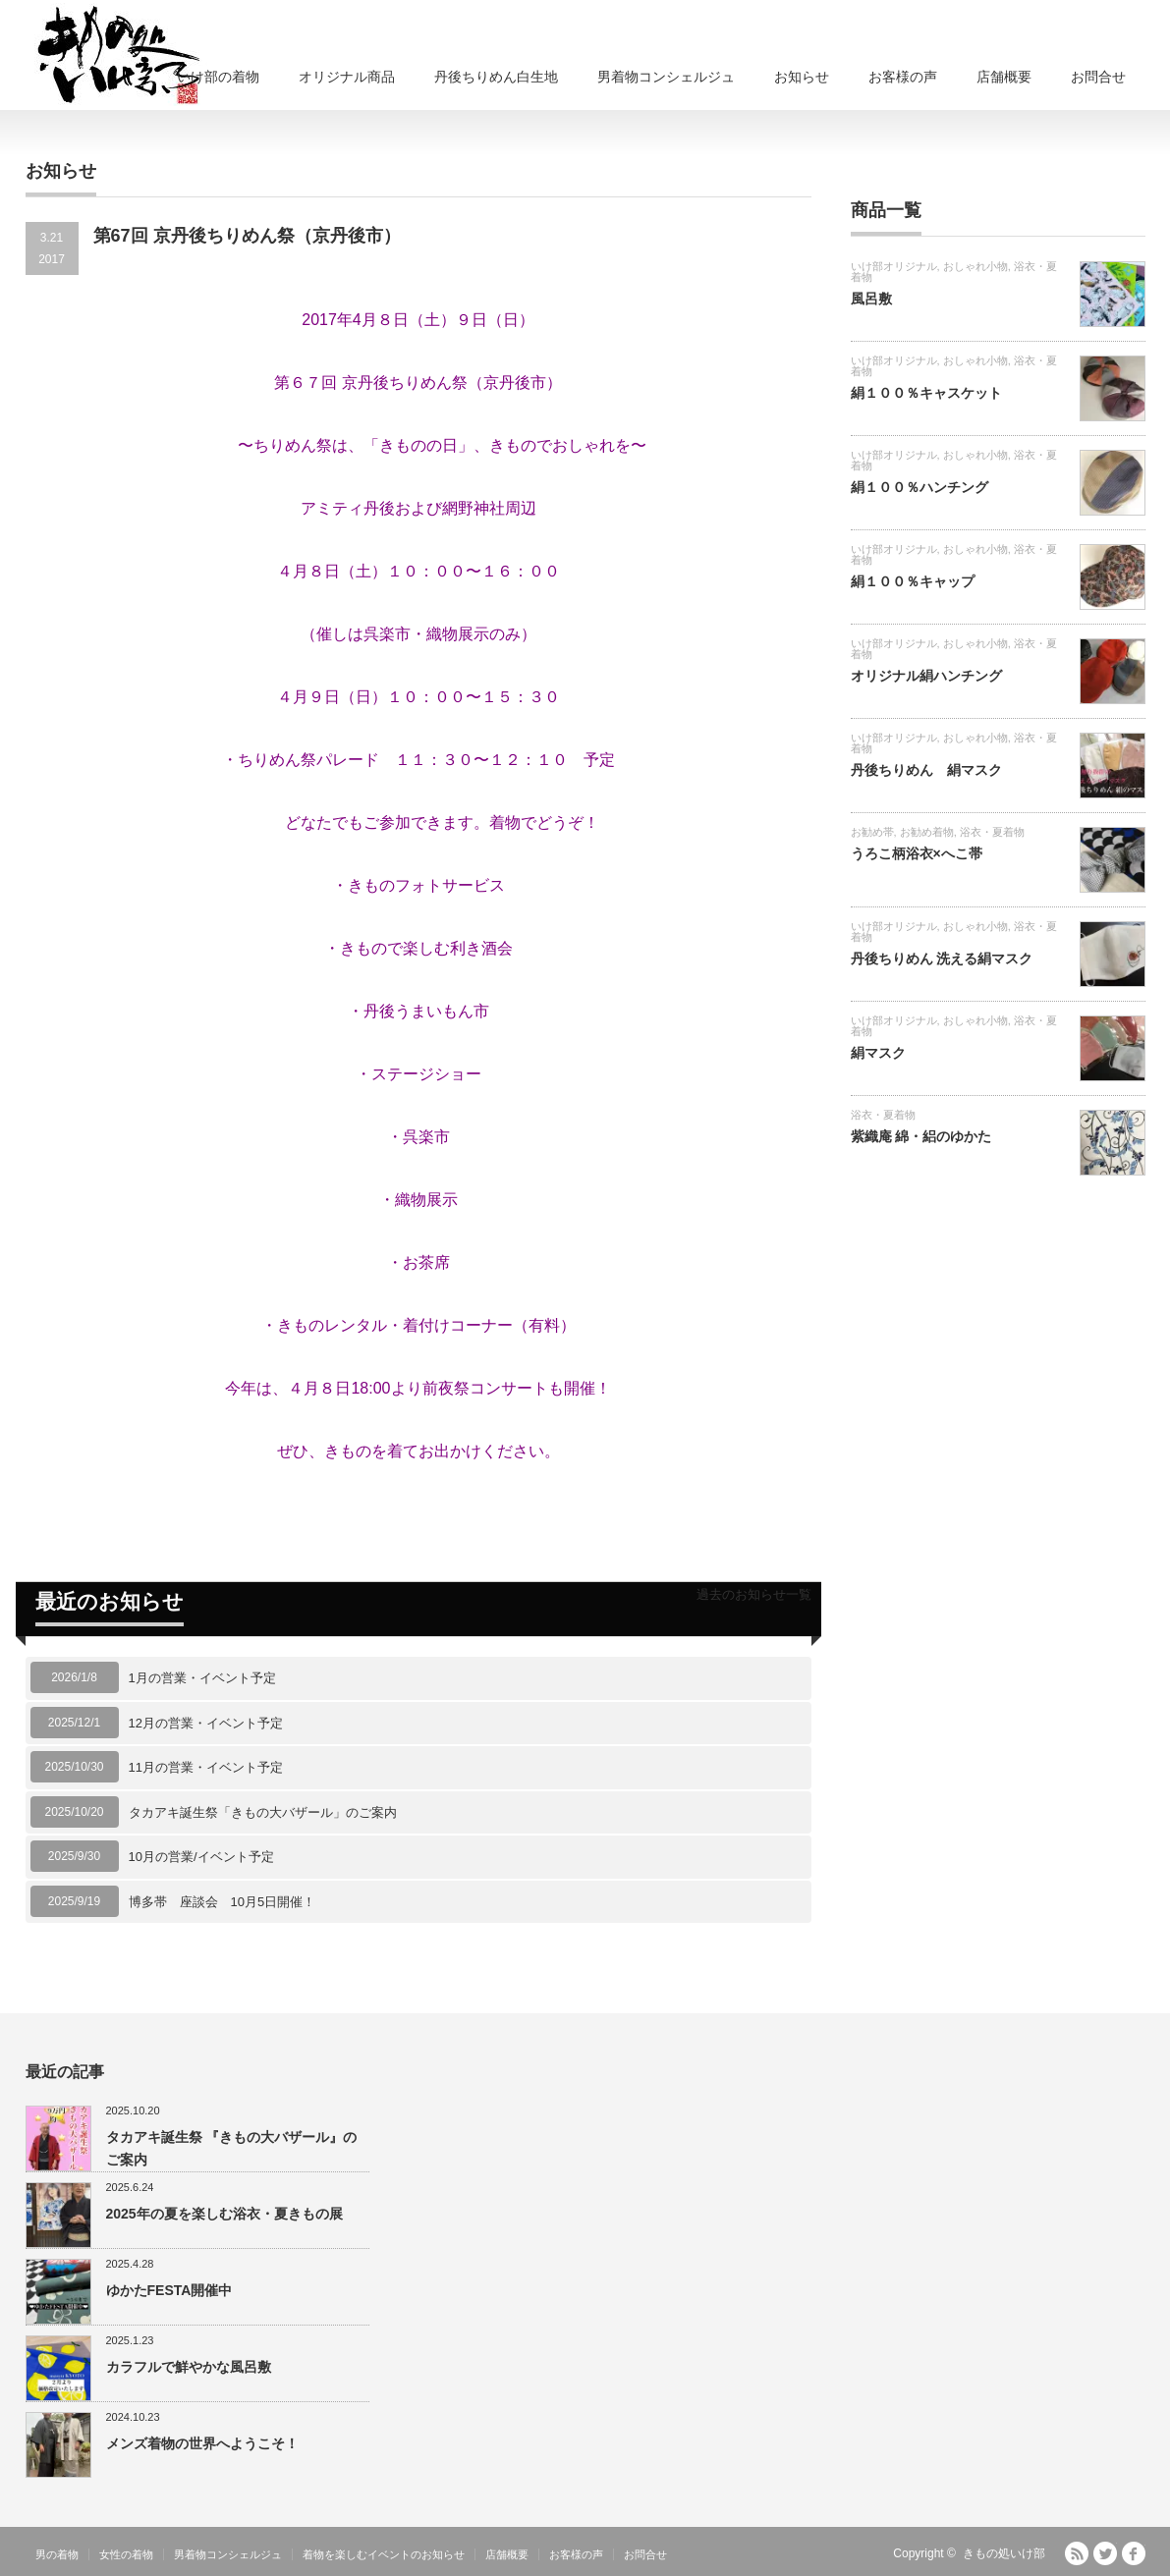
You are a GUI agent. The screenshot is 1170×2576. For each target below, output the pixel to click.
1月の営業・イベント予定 (202, 1678)
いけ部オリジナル (894, 266)
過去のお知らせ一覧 (753, 1594)
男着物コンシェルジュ (666, 76)
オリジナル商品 (347, 76)
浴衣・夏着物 (992, 832)
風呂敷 (871, 298)
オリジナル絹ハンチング (926, 676)
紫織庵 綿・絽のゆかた (921, 1136)
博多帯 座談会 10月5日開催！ (222, 1901)
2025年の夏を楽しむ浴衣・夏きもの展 (224, 2213)
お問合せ (1098, 76)
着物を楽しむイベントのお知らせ (384, 2554)
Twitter (1105, 2553)
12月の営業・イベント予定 (206, 1723)
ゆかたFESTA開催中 (169, 2290)
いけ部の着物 (218, 76)
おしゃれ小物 (975, 266)
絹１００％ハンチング (919, 487)
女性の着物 (126, 2554)
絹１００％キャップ (913, 581)
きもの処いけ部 (1004, 2553)
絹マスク (878, 1053)
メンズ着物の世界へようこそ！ (202, 2443)
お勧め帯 (872, 832)
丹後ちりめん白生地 (496, 76)
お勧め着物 (927, 832)
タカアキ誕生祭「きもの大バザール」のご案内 (263, 1812)
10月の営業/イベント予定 (201, 1856)
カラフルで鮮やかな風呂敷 (188, 2367)
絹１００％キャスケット (926, 393)
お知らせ (801, 76)
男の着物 (57, 2554)
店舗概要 (1003, 76)
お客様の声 (902, 76)
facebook (1133, 2553)
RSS (1076, 2553)
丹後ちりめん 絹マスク (926, 770)
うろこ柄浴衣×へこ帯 (916, 853)
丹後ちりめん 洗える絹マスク (942, 958)
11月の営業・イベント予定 (206, 1767)
